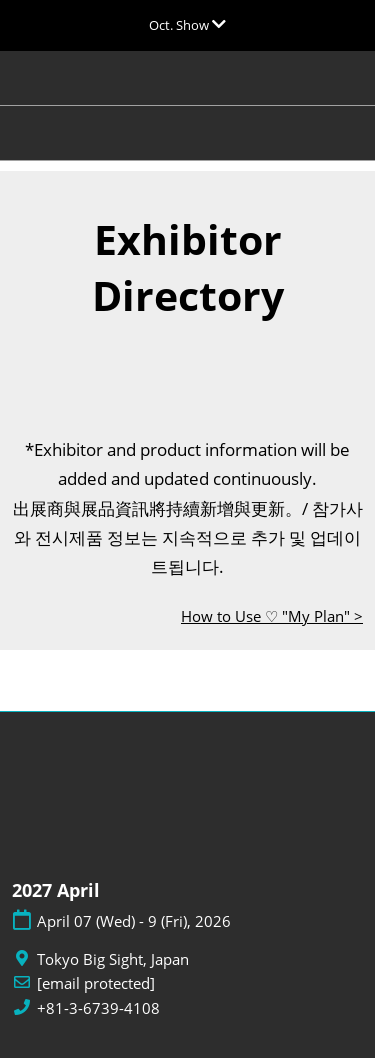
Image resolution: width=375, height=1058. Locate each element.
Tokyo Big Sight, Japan (113, 959)
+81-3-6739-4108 (98, 1008)
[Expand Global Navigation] (187, 25)
